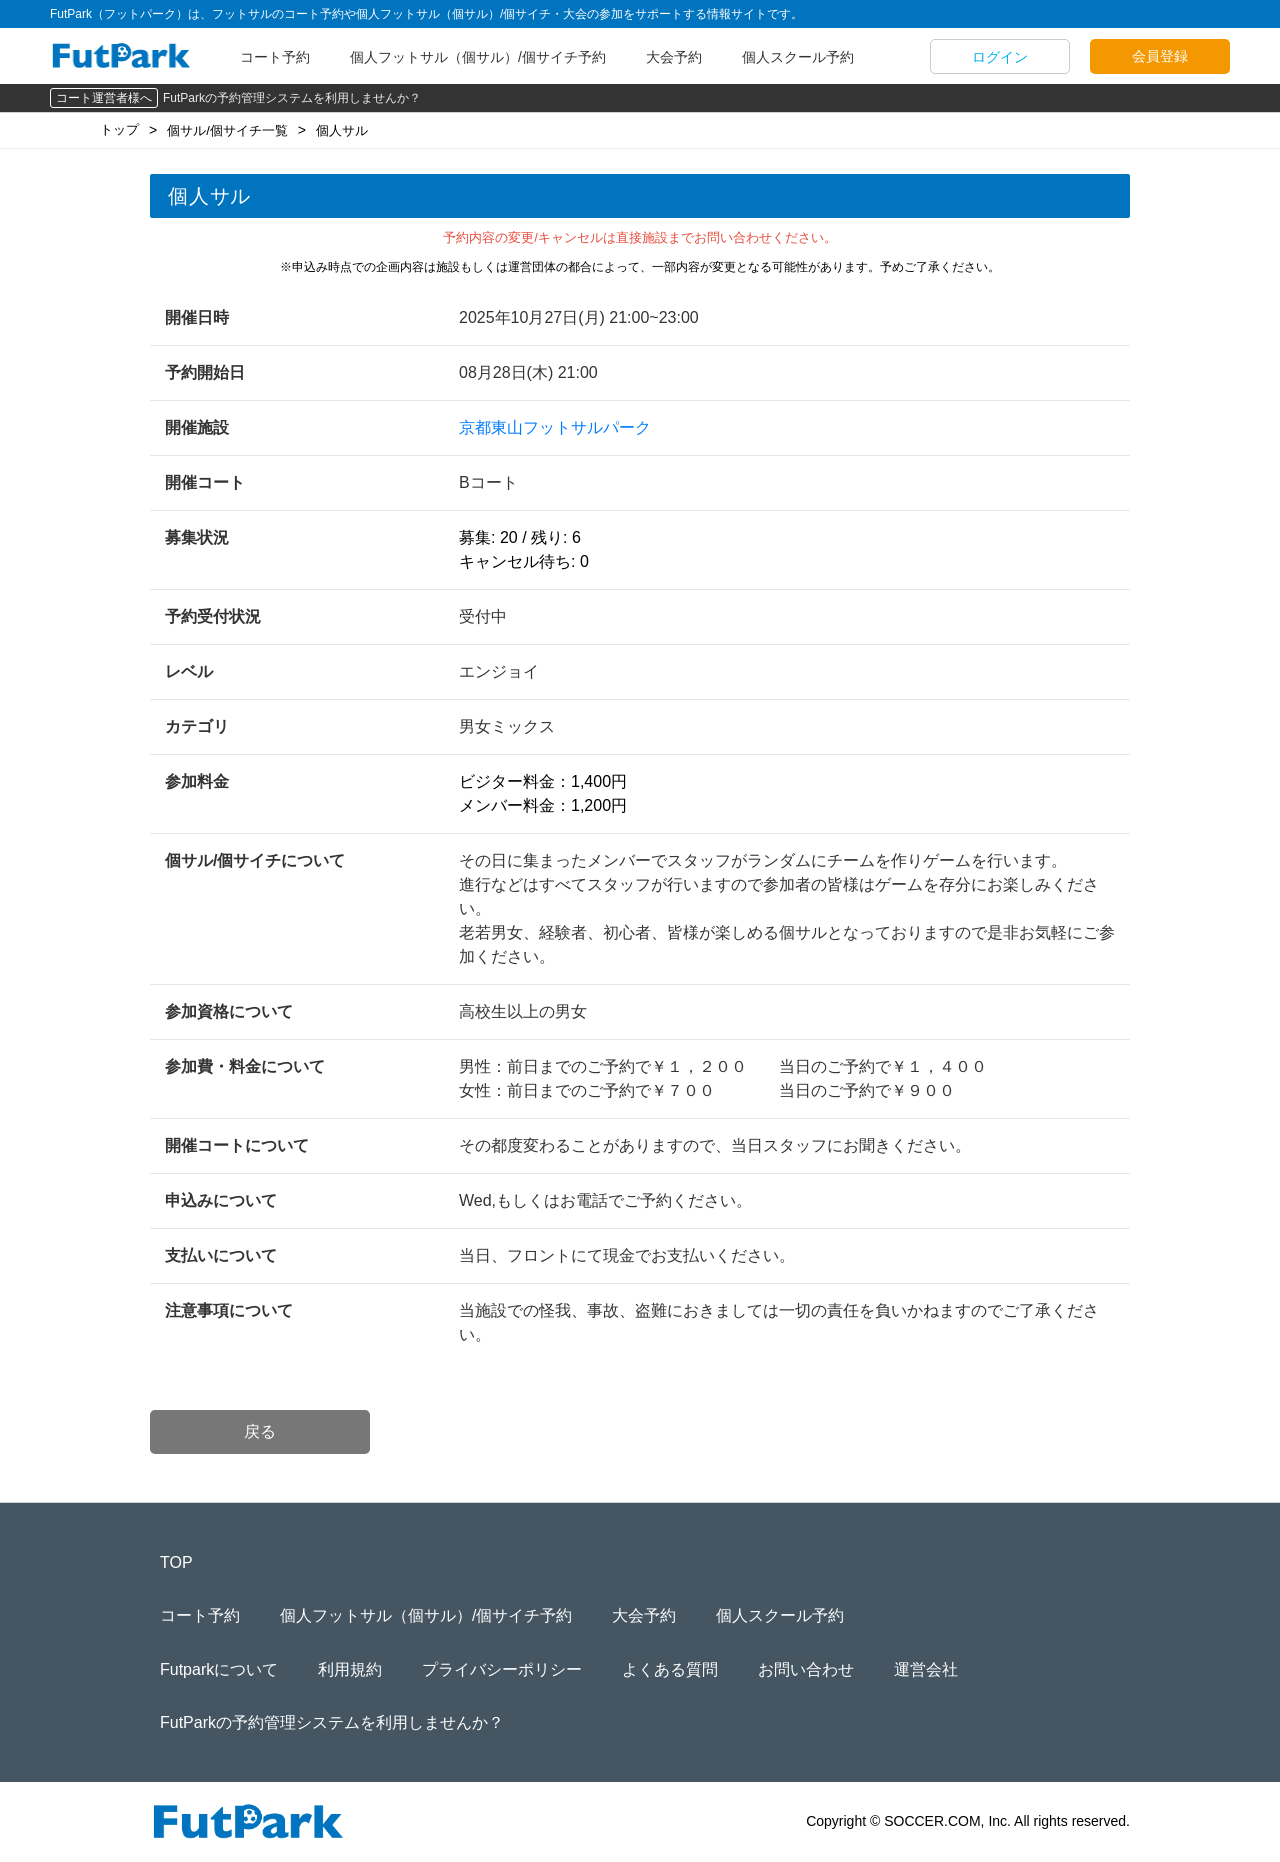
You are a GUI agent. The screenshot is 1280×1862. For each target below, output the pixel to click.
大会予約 (674, 57)
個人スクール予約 (798, 57)
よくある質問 (670, 1669)
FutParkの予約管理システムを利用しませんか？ (292, 98)
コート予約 (275, 57)
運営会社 (926, 1669)
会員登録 (1160, 56)
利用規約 (350, 1669)
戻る (260, 1431)
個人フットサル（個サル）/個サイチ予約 (478, 57)
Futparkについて (219, 1669)
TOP (176, 1562)
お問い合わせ (806, 1669)
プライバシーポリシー (502, 1669)
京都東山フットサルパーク (555, 427)
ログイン (1000, 57)
